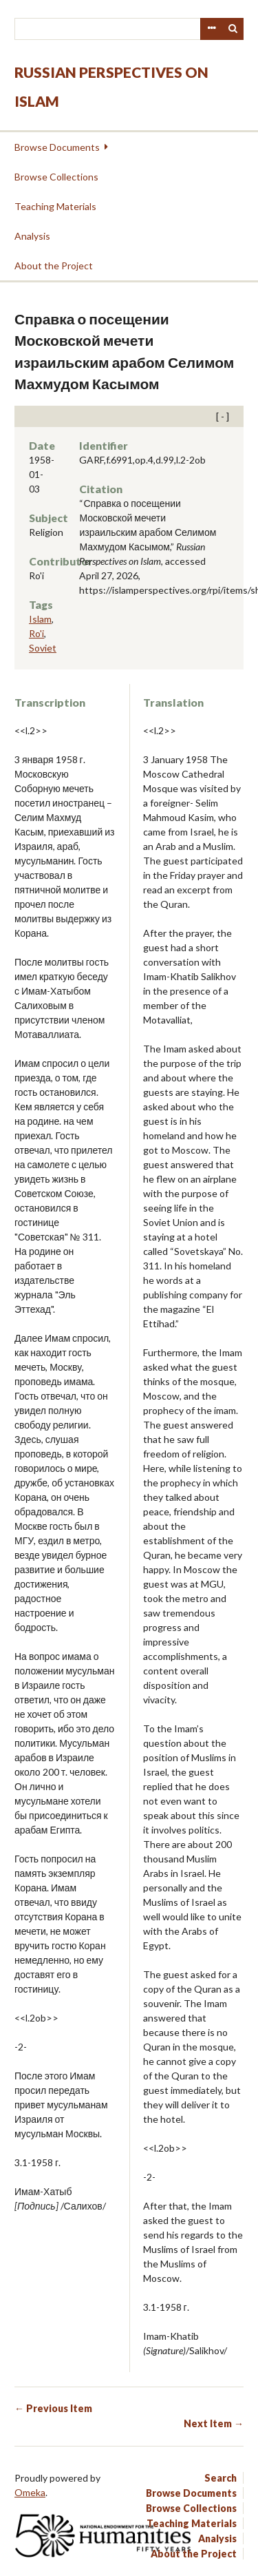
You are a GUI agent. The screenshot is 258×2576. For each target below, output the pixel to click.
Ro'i (36, 633)
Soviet (42, 648)
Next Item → (214, 2423)
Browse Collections (56, 177)
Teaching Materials (55, 206)
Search (233, 29)
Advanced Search (211, 29)
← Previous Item (53, 2408)
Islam (40, 619)
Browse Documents (57, 147)
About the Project (53, 265)
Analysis (32, 236)
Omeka (29, 2492)
